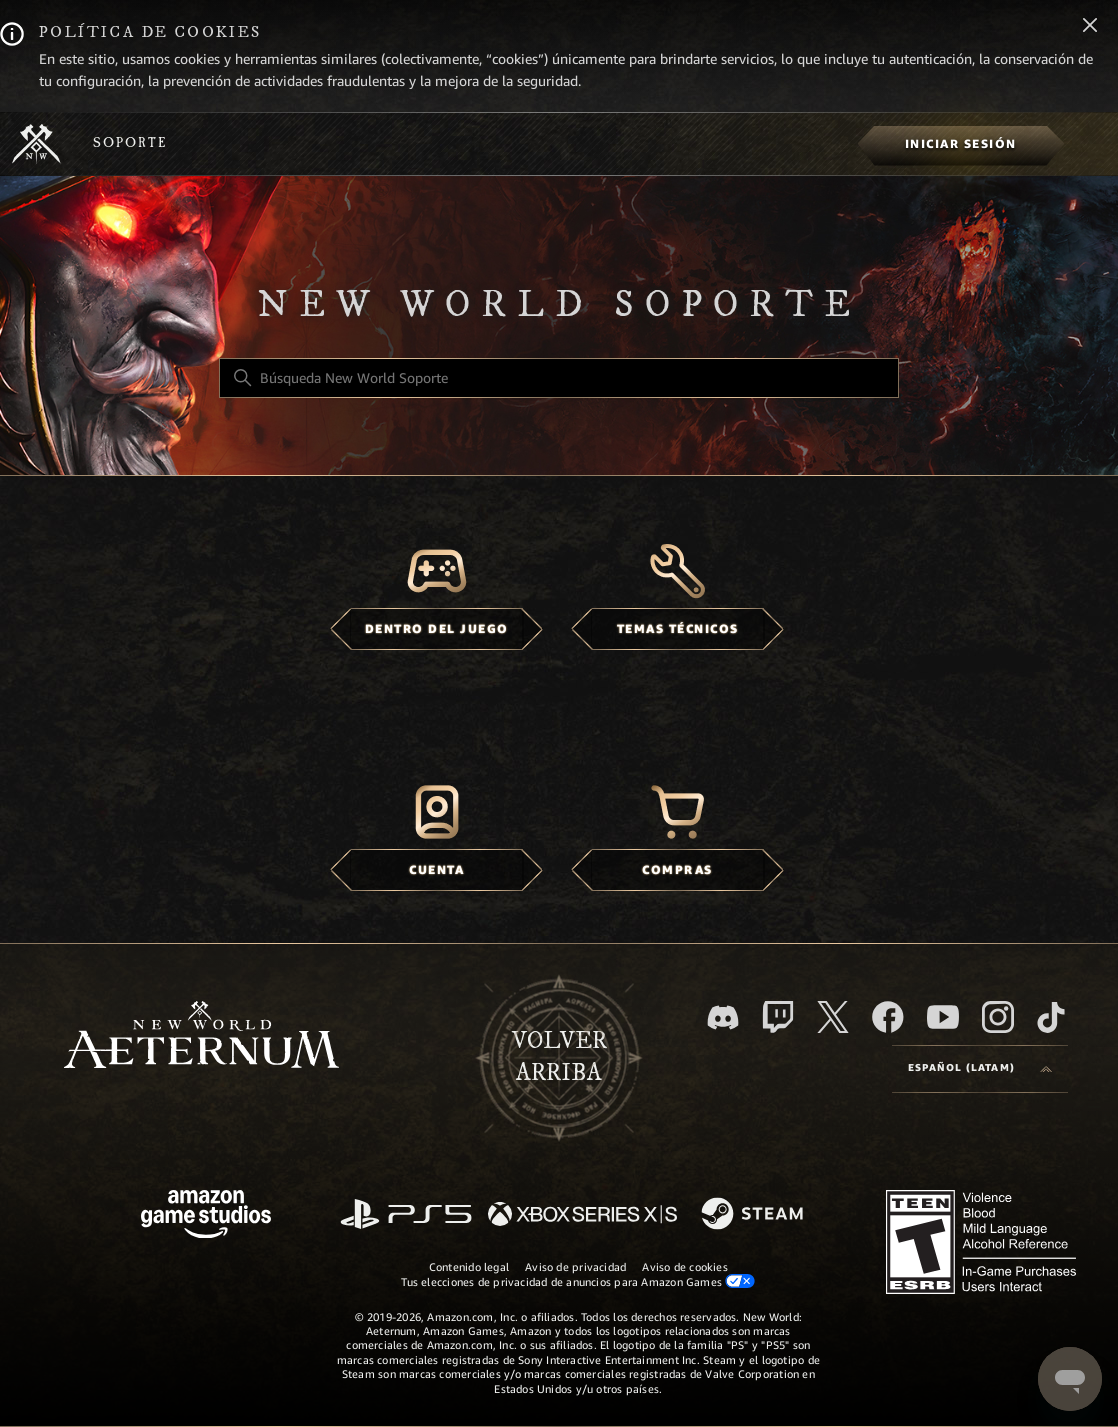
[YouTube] (943, 1017)
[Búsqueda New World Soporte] (559, 378)
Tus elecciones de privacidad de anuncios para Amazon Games (578, 1281)
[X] (833, 1017)
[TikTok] (1051, 1017)
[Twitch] (778, 1017)
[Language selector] (980, 1069)
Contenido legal (469, 1267)
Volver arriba (559, 1057)
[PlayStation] (406, 1215)
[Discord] (723, 1017)
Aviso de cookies (685, 1267)
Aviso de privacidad (575, 1267)
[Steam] (754, 1215)
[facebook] (888, 1017)
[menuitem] (960, 144)
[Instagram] (998, 1017)
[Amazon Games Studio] (206, 1217)
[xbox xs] (582, 1215)
